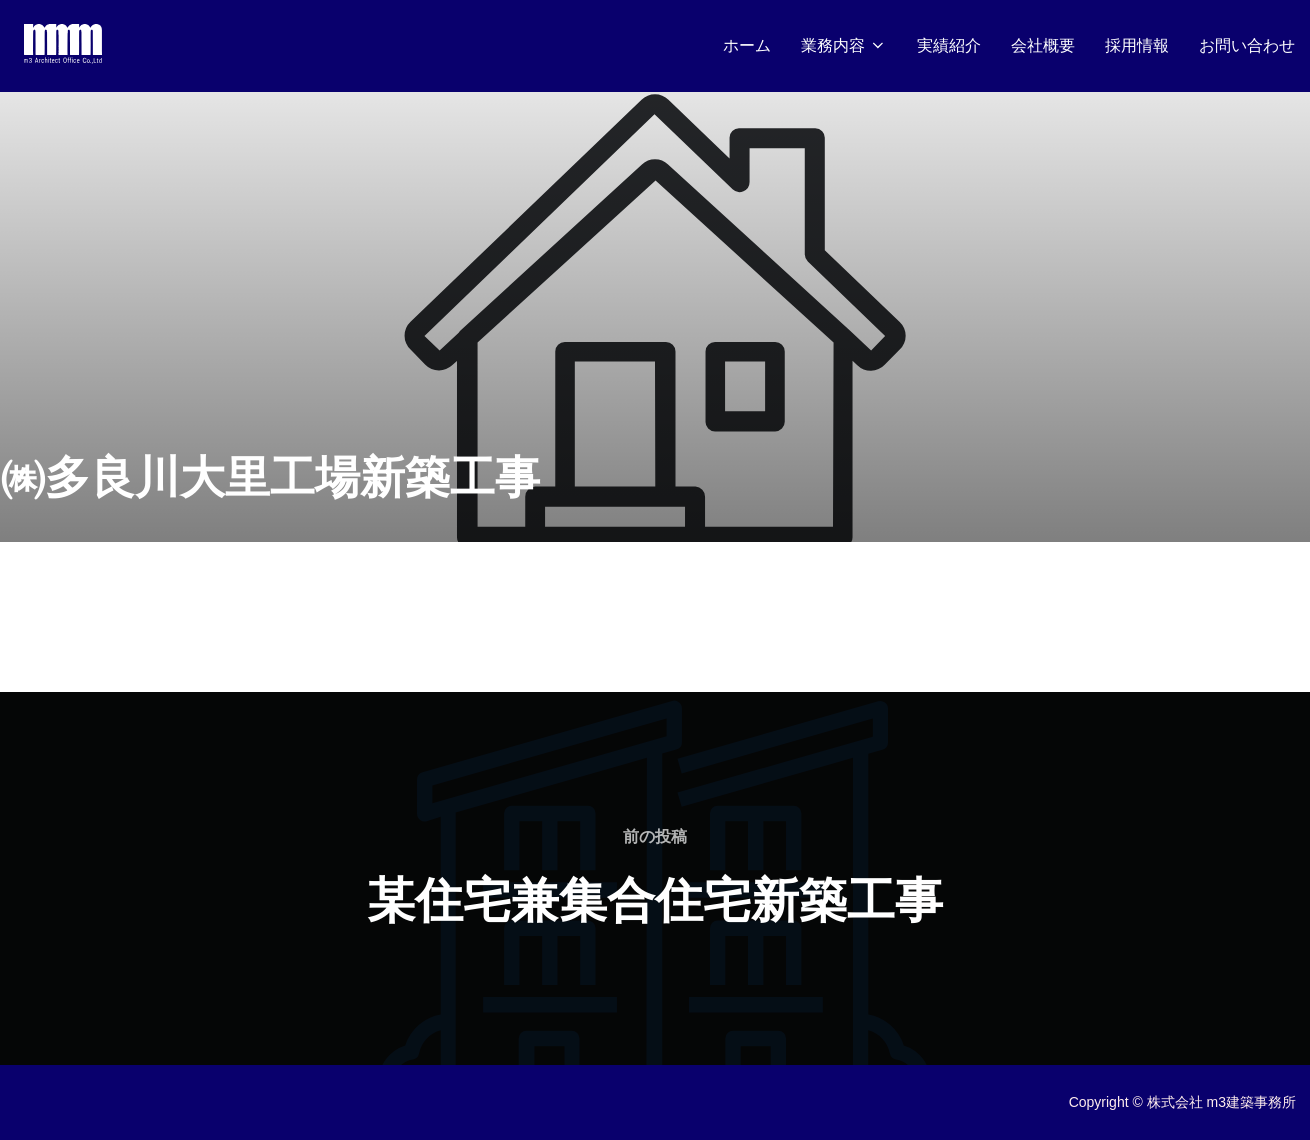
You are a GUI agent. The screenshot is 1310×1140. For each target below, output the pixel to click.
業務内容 (844, 45)
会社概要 (1043, 45)
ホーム (747, 45)
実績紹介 (949, 45)
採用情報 (1137, 45)
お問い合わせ (1247, 45)
